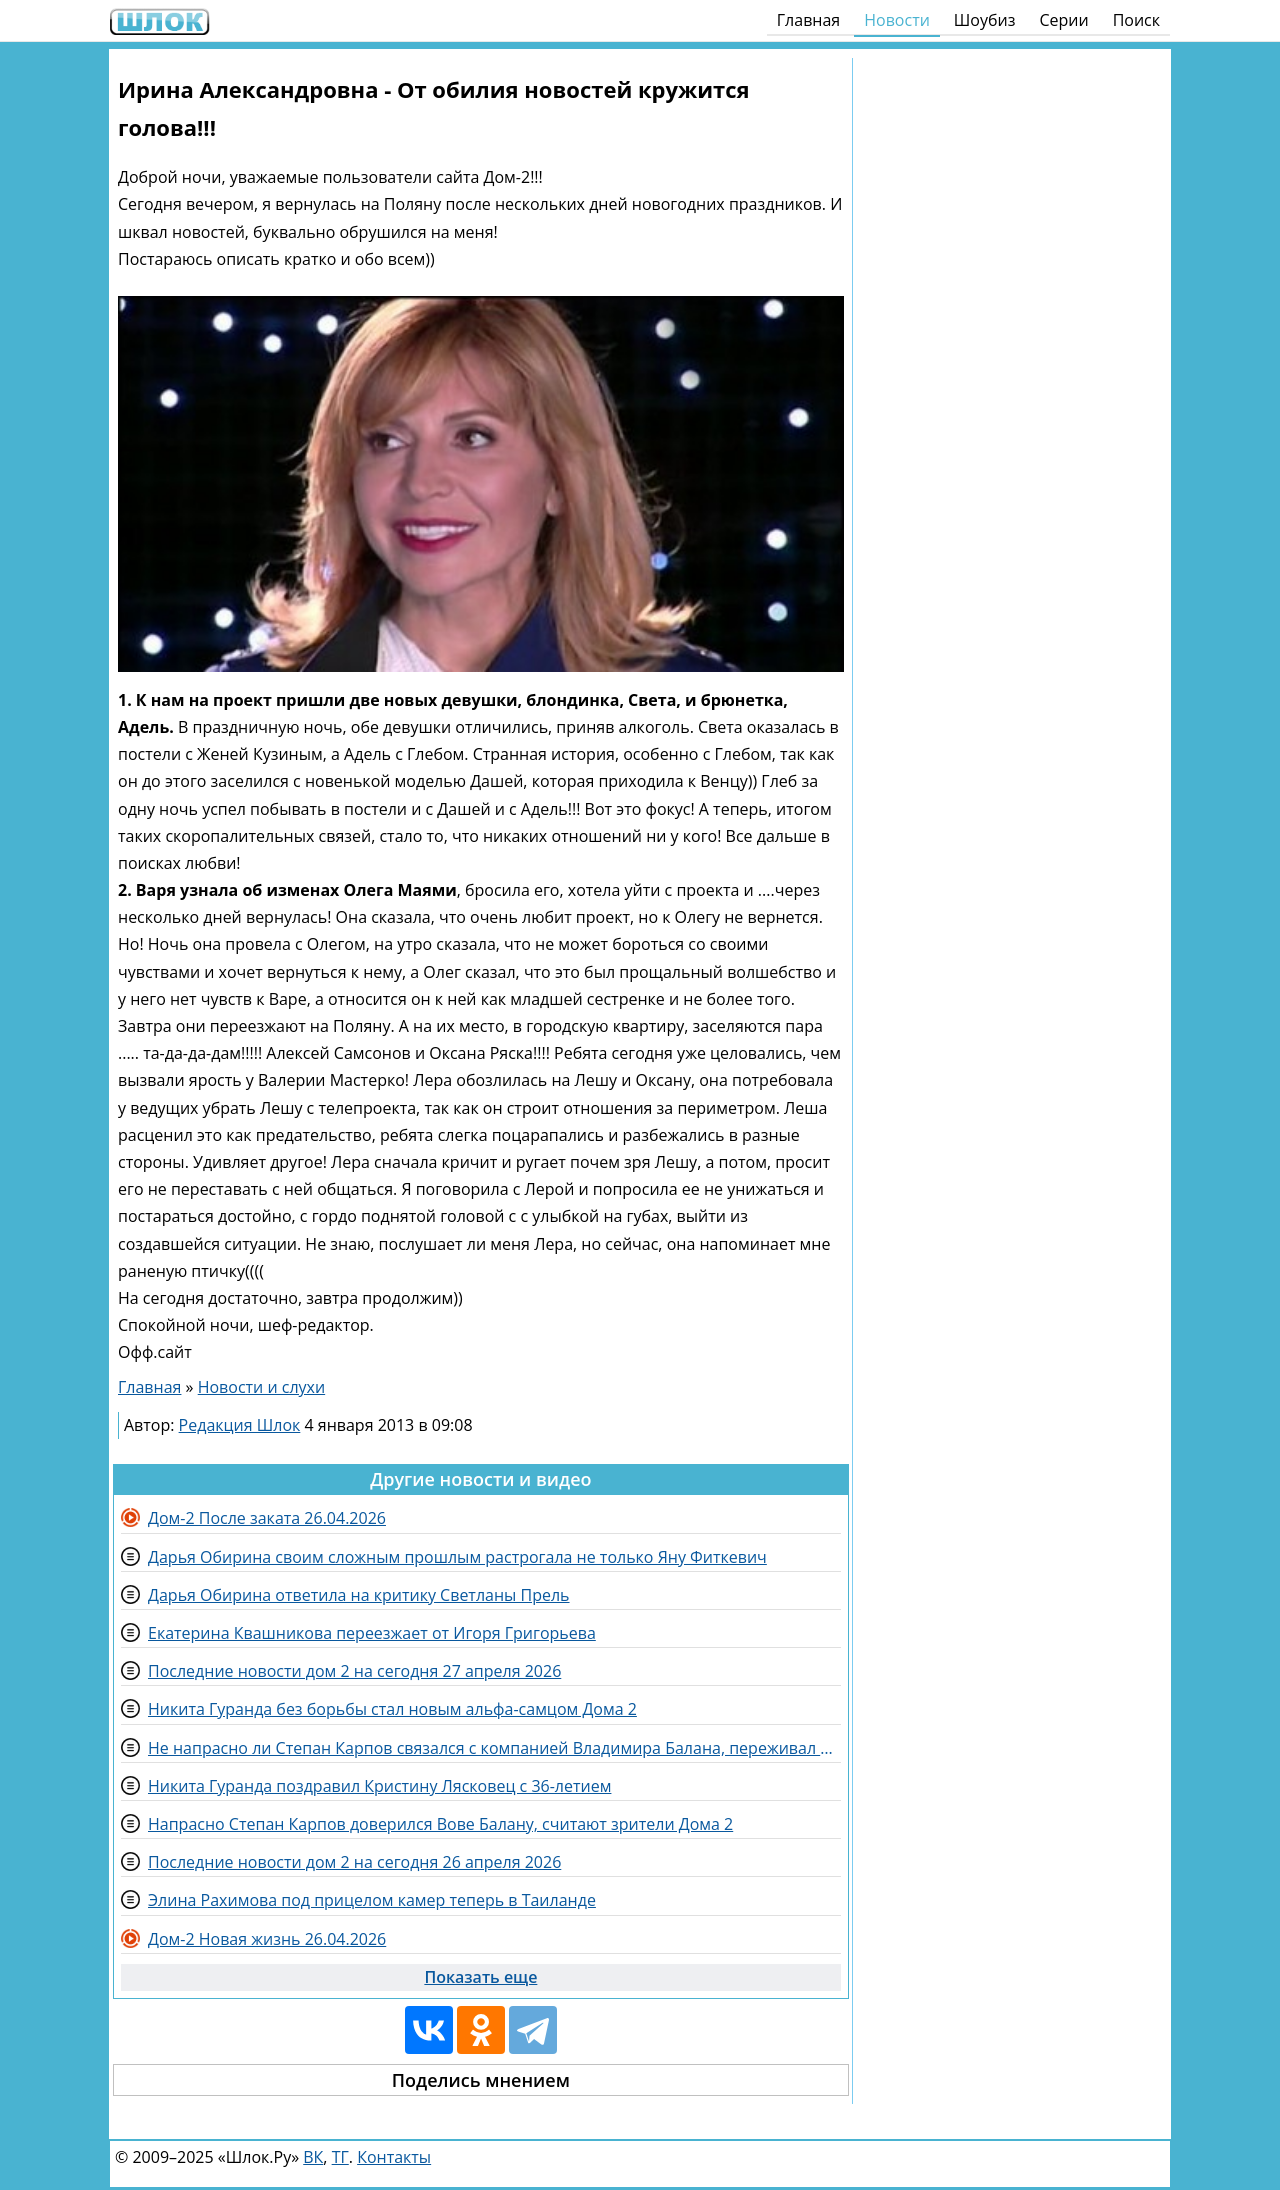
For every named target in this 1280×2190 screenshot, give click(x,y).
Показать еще (480, 1977)
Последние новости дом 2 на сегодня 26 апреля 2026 (354, 1862)
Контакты (394, 2157)
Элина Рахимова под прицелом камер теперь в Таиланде (372, 1900)
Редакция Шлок (240, 1425)
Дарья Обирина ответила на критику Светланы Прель (359, 1595)
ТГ (340, 2157)
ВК (313, 2157)
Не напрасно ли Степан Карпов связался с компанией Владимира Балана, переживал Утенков (494, 1748)
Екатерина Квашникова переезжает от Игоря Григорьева (372, 1633)
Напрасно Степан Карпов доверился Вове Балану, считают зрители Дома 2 (440, 1824)
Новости (897, 20)
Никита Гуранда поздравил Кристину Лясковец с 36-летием (379, 1786)
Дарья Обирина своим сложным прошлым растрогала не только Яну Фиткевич (457, 1557)
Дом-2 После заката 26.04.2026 (267, 1518)
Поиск (1136, 20)
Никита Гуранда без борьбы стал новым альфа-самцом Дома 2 (392, 1709)
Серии (1063, 20)
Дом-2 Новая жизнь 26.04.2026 (267, 1939)
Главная (808, 20)
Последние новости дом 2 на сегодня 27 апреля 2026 (354, 1671)
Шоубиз (985, 20)
